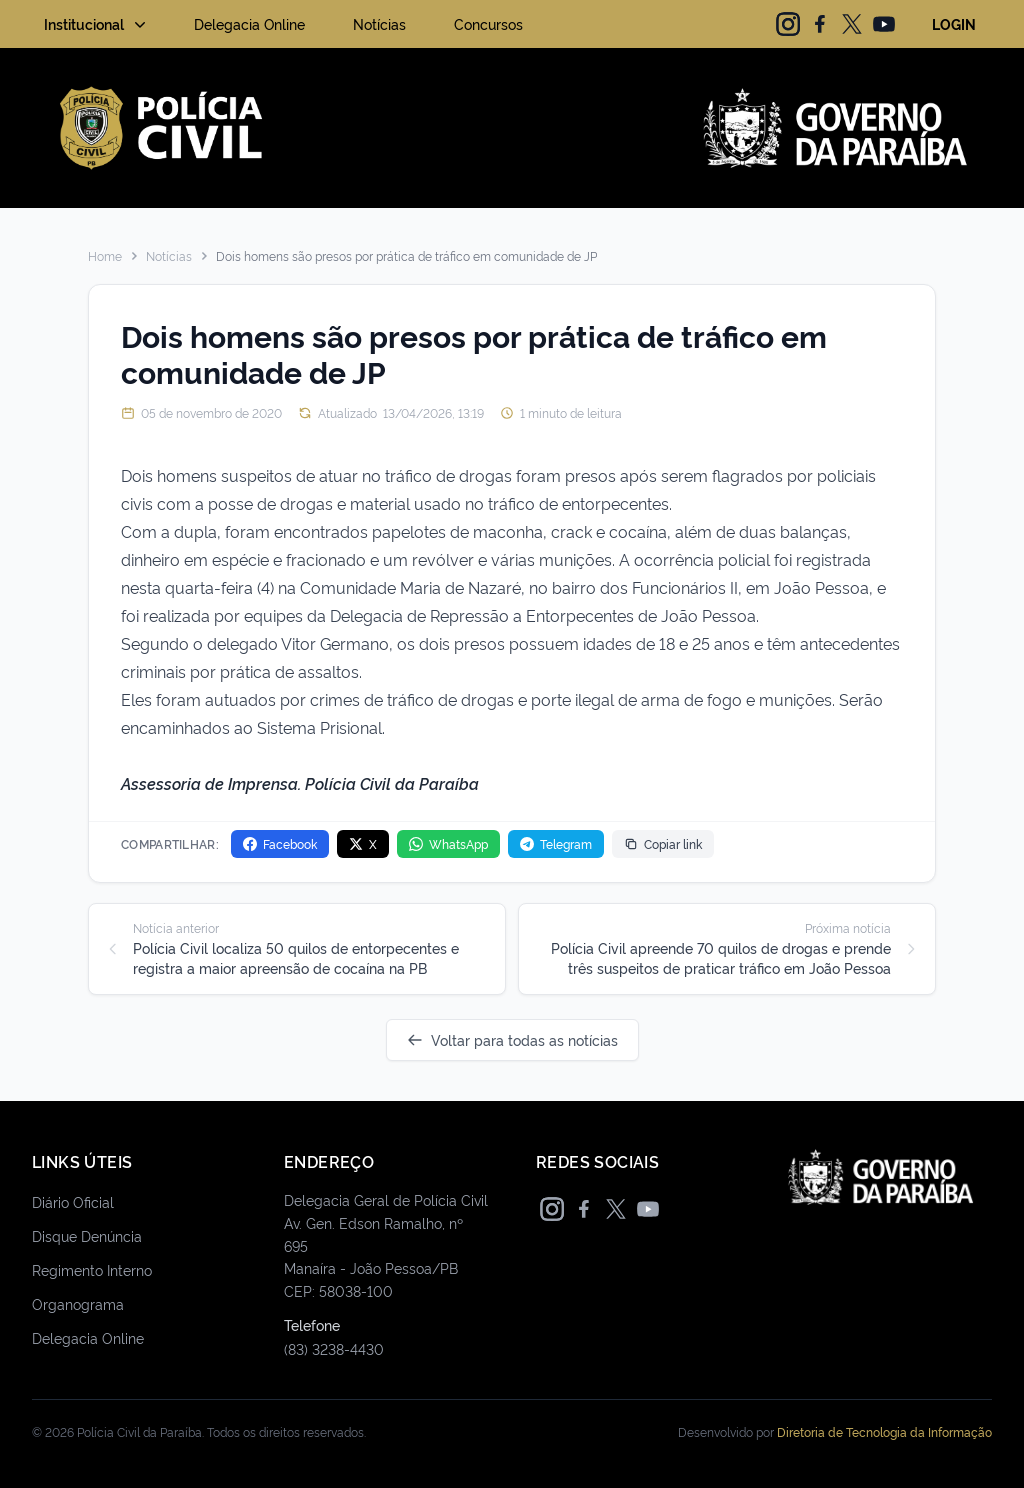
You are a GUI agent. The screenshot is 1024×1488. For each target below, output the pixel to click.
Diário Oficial (73, 1201)
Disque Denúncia (87, 1235)
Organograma (78, 1303)
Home (105, 256)
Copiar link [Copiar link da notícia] (663, 843)
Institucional (97, 24)
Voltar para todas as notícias (512, 1039)
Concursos (488, 23)
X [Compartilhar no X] (363, 843)
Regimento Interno (92, 1269)
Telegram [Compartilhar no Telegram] (556, 843)
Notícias (379, 23)
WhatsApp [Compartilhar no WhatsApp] (448, 843)
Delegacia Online (249, 23)
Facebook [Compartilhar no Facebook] (280, 843)
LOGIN (954, 23)
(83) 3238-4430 (334, 1348)
